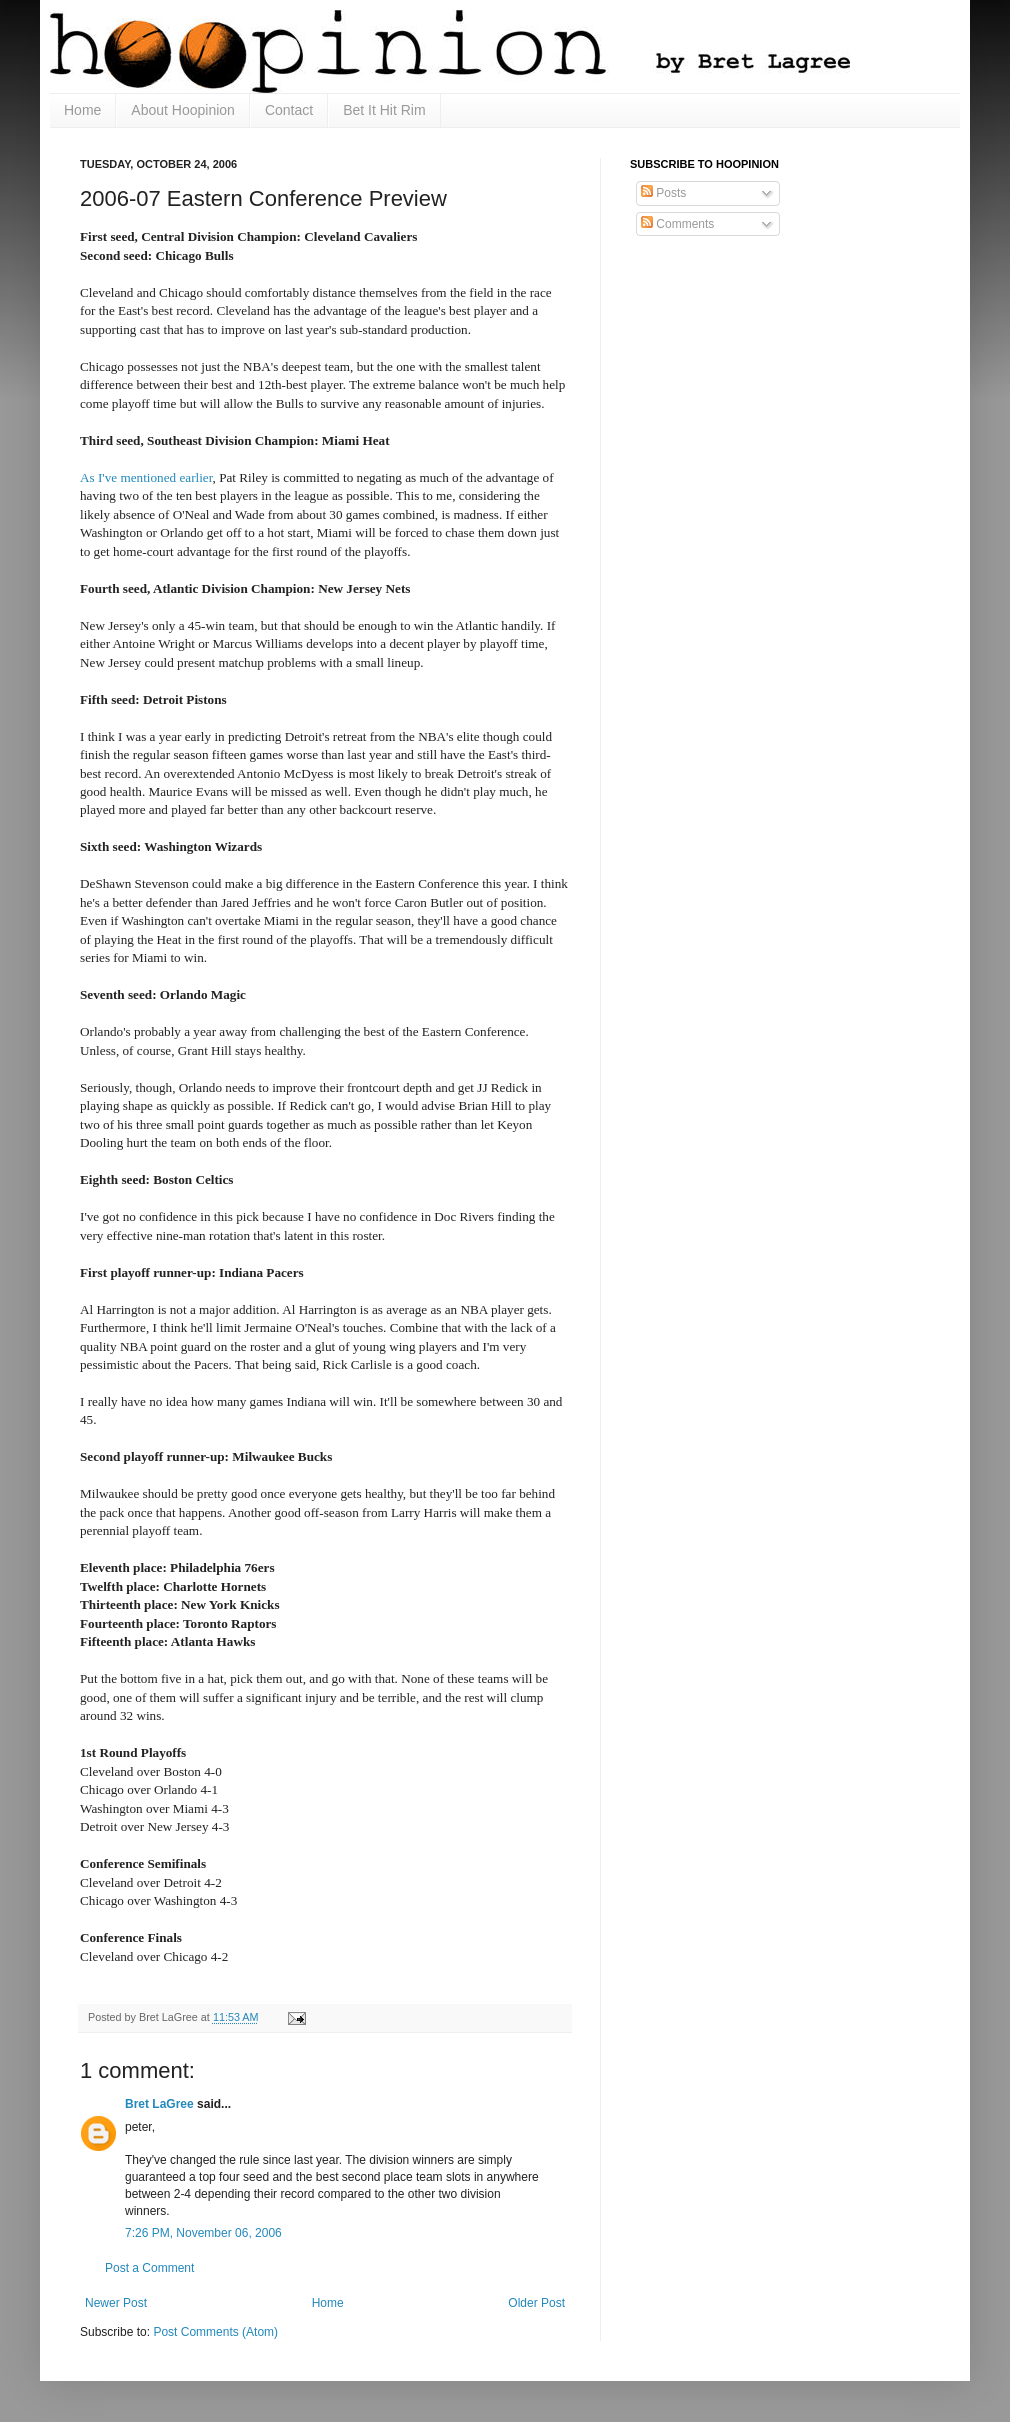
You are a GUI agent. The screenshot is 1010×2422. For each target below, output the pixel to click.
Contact (289, 110)
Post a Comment (149, 2268)
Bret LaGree (159, 2104)
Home (82, 110)
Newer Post (116, 2303)
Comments (677, 224)
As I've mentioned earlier (146, 477)
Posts (663, 193)
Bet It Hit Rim (384, 110)
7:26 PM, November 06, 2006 (203, 2233)
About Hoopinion (183, 110)
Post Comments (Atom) (215, 2332)
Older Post (536, 2303)
